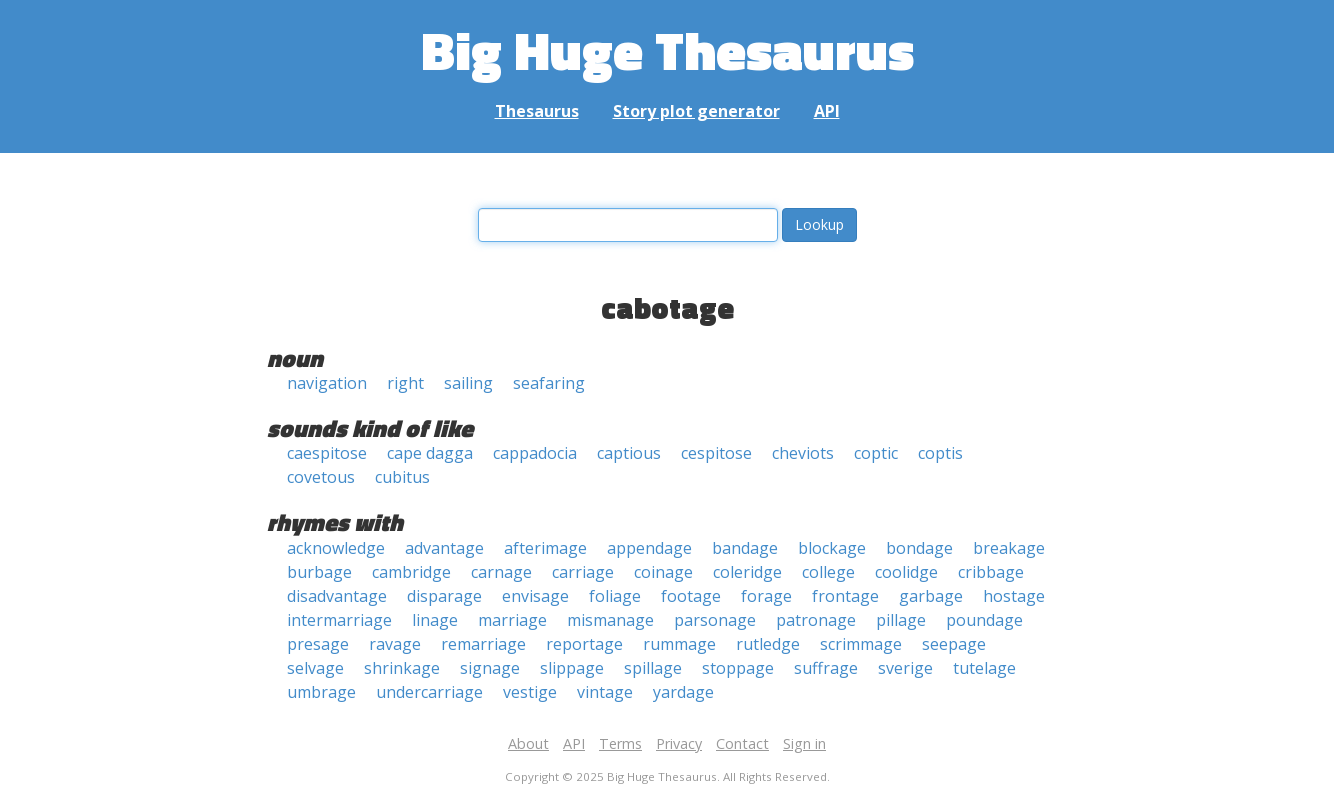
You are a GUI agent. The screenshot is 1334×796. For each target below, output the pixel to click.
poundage (984, 620)
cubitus (402, 477)
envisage (535, 596)
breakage (1009, 548)
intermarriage (339, 620)
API (827, 111)
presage (318, 644)
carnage (501, 572)
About (528, 743)
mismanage (610, 620)
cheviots (803, 453)
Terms (620, 743)
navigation (327, 383)
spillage (653, 668)
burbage (319, 572)
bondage (919, 548)
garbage (931, 596)
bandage (745, 548)
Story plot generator (696, 111)
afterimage (545, 548)
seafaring (549, 383)
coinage (663, 572)
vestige (530, 692)
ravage (395, 644)
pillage (901, 620)
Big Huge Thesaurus (667, 49)
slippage (572, 668)
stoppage (738, 668)
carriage (583, 572)
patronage (816, 620)
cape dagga (430, 453)
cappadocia (535, 453)
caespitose (327, 453)
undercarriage (429, 692)
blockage (832, 548)
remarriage (483, 644)
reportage (584, 644)
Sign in (804, 743)
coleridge (747, 572)
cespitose (716, 453)
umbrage (321, 692)
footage (691, 596)
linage (435, 620)
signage (490, 668)
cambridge (411, 572)
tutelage (984, 668)
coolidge (906, 572)
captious (629, 453)
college (828, 572)
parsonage (715, 620)
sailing (468, 383)
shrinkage (402, 668)
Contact (742, 743)
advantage (444, 548)
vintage (605, 692)
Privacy (679, 743)
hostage (1014, 596)
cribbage (991, 572)
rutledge (768, 644)
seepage (954, 644)
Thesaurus (537, 111)
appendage (649, 548)
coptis (940, 453)
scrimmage (861, 644)
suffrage (826, 668)
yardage (683, 692)
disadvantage (337, 596)
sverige (905, 668)
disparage (444, 596)
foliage (615, 596)
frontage (845, 596)
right (405, 383)
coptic (876, 453)
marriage (512, 620)
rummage (679, 644)
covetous (321, 477)
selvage (315, 668)
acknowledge (336, 548)
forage (766, 596)
